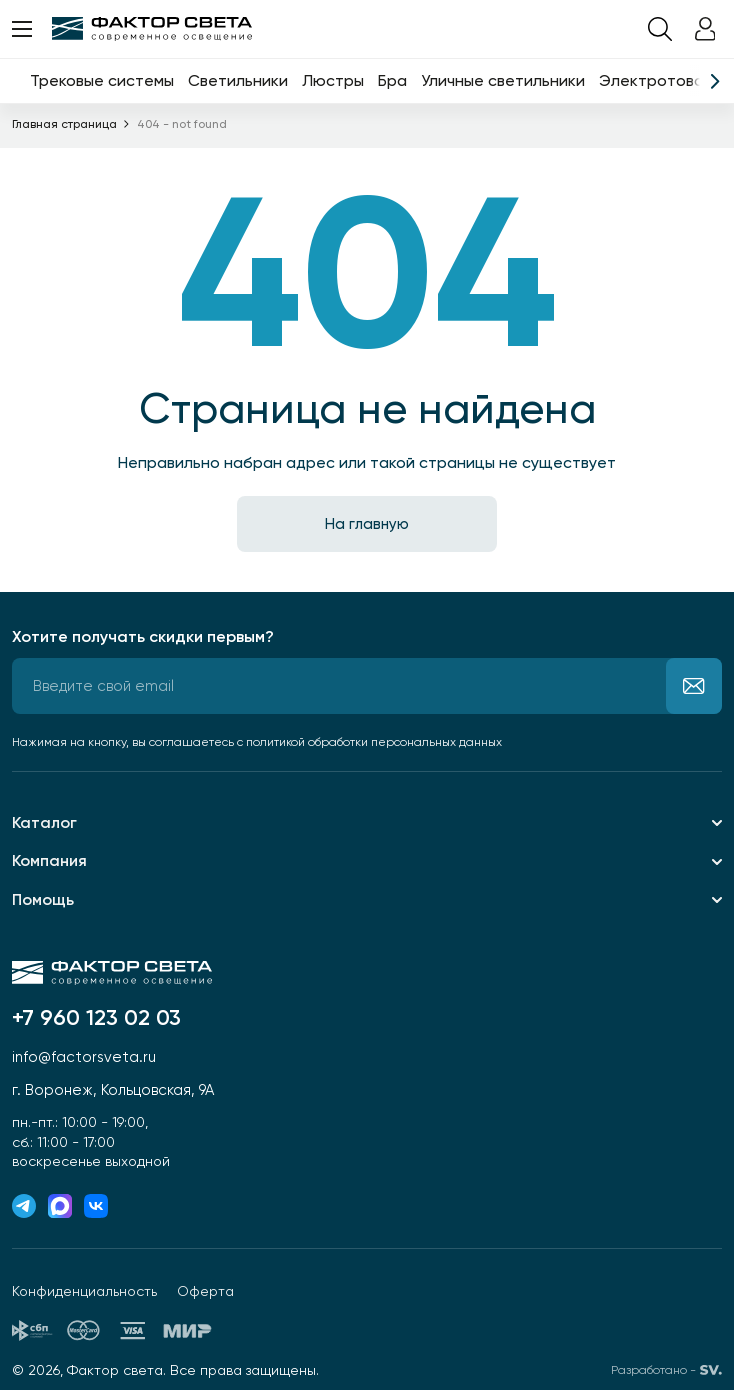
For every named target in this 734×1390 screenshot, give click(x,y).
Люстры (333, 80)
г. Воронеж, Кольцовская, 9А (113, 1090)
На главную (367, 524)
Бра (392, 80)
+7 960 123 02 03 (96, 1018)
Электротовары (661, 80)
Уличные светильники (503, 80)
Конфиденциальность (84, 1291)
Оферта (205, 1291)
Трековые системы (102, 80)
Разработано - (666, 1370)
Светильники (238, 80)
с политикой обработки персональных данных (369, 742)
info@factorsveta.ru (84, 1057)
